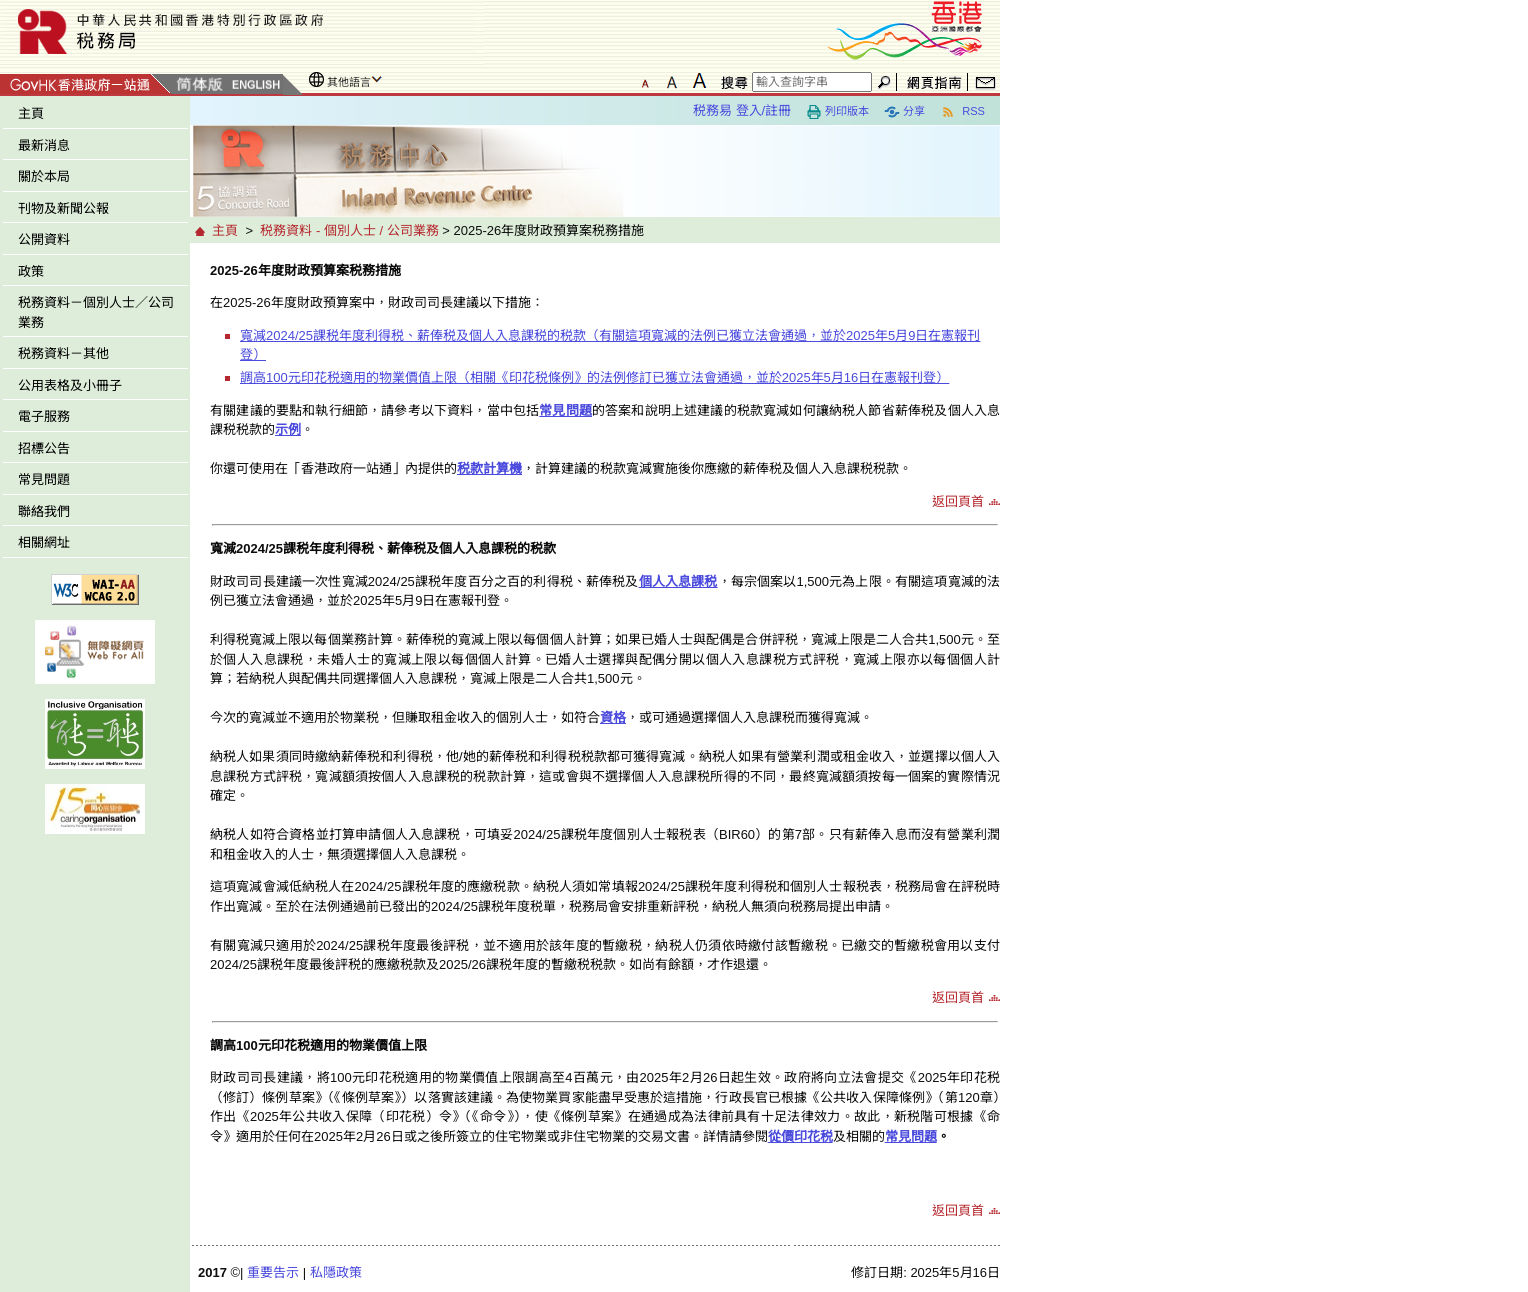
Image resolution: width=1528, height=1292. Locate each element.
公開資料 (44, 239)
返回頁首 (958, 501)
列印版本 (837, 112)
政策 (31, 271)
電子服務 (44, 416)
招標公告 (44, 448)
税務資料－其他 (63, 353)
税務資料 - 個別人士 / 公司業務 (349, 230)
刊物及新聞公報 (63, 208)
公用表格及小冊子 (70, 385)
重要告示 (273, 1272)
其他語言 (349, 82)
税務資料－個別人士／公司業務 (96, 312)
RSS (962, 112)
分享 (904, 112)
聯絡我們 (44, 511)
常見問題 (44, 479)
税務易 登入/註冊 (742, 110)
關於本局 (44, 176)
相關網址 (44, 542)
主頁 (31, 113)
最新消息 (44, 145)
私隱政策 (336, 1272)
